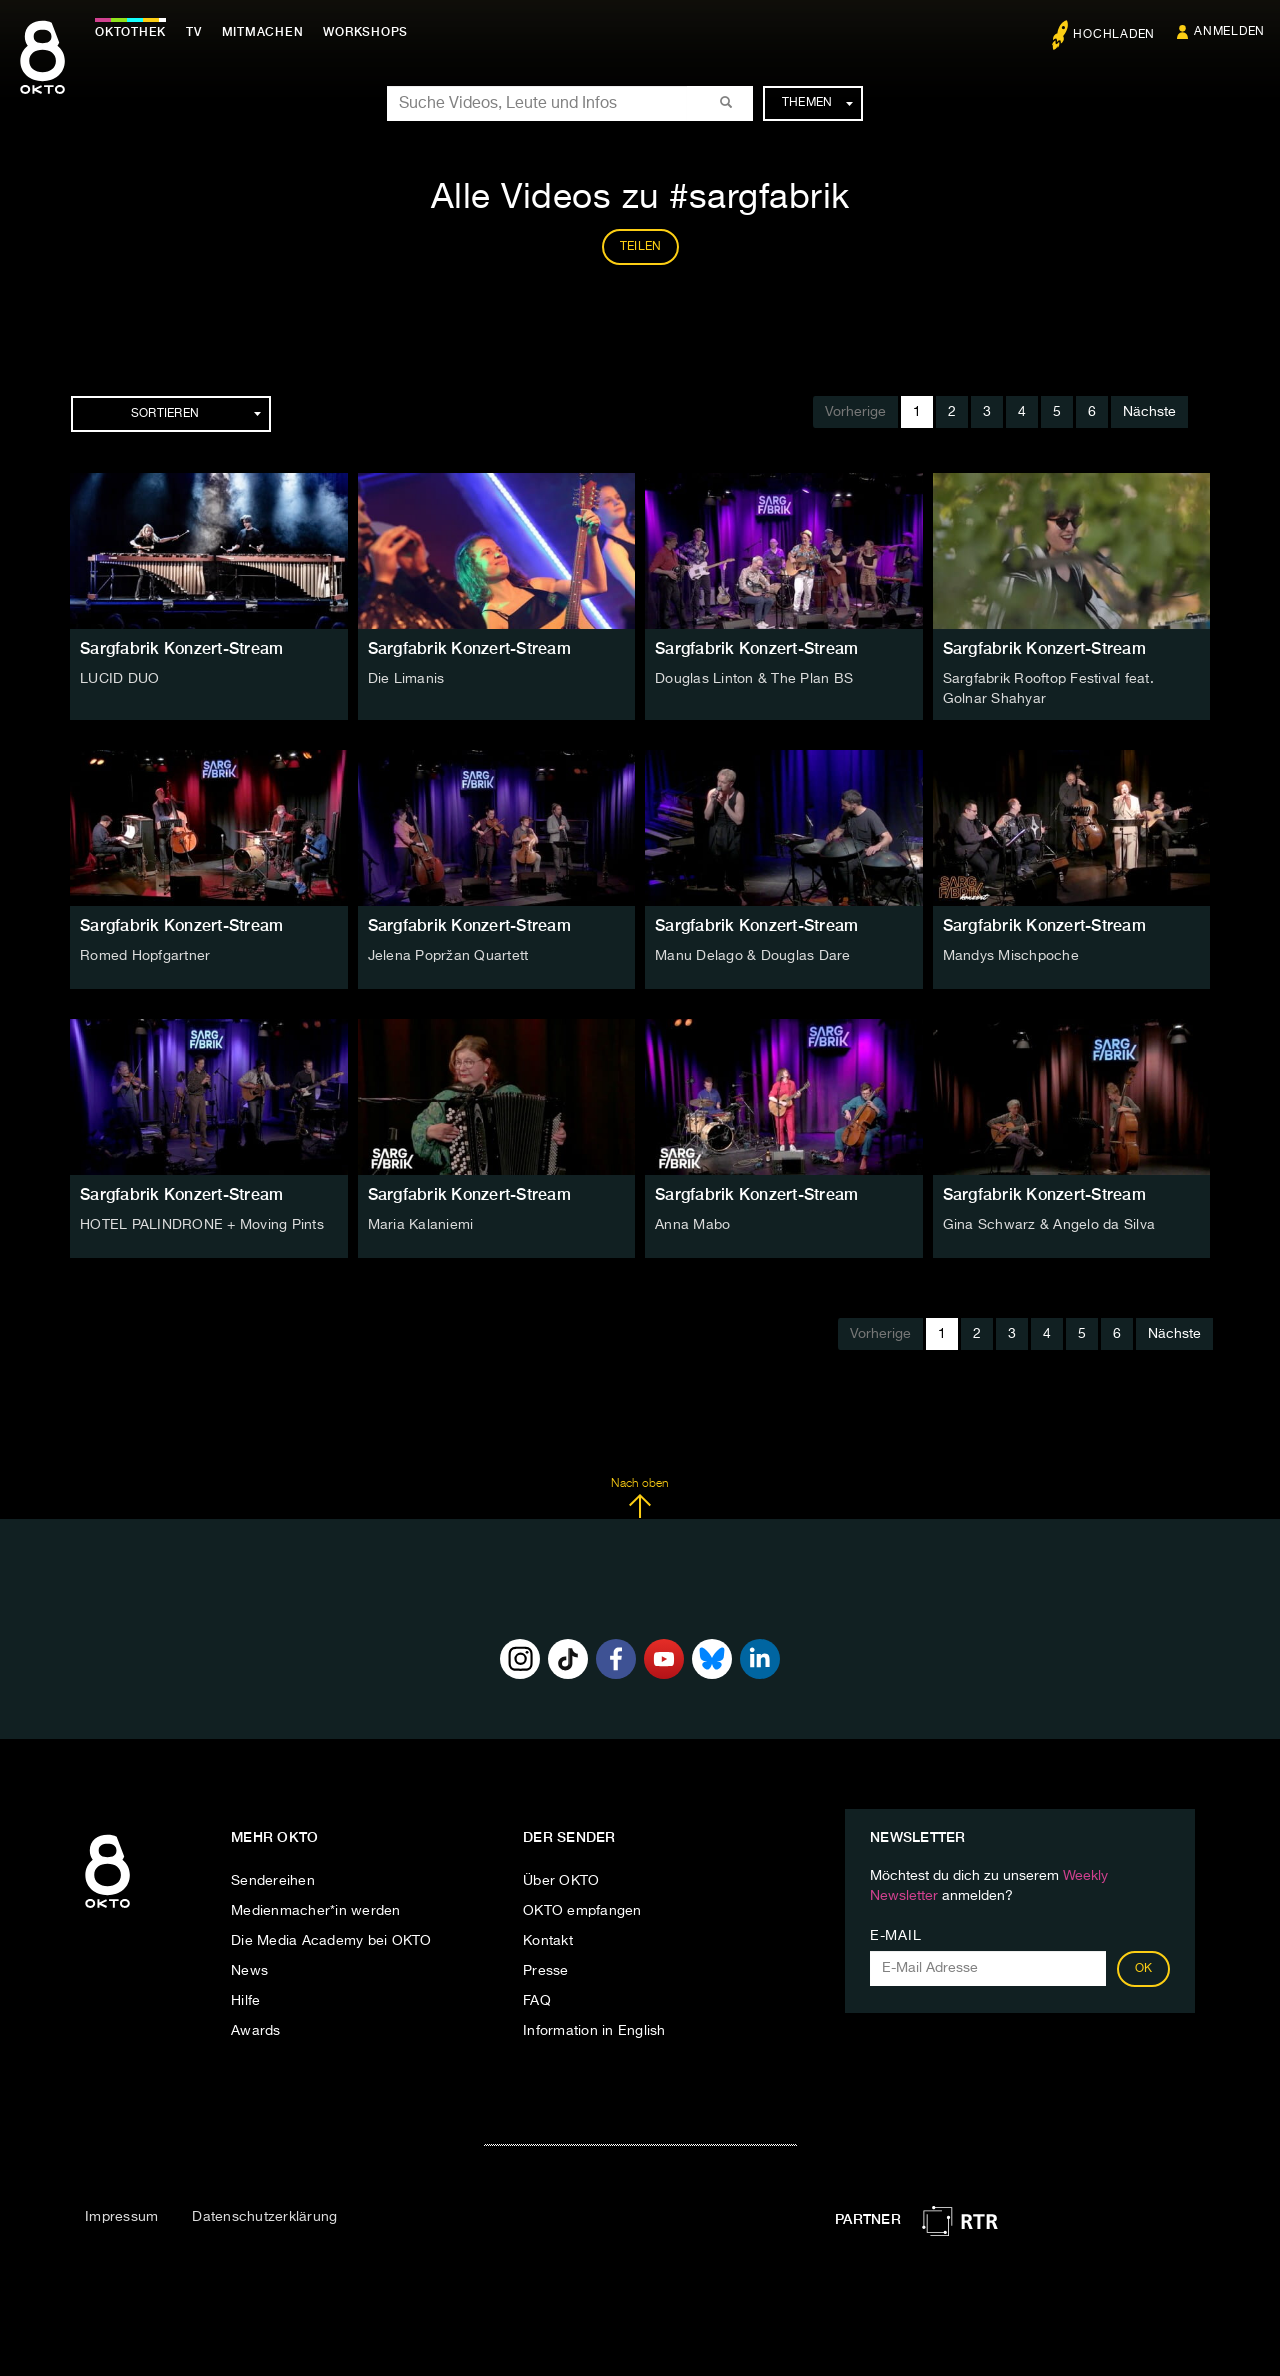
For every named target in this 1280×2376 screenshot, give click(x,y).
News (249, 1971)
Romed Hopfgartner (145, 956)
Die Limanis (406, 679)
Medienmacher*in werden (316, 1911)
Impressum (121, 2217)
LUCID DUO (119, 679)
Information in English (594, 2031)
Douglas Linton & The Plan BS (754, 679)
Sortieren (196, 414)
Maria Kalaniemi (421, 1225)
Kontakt (548, 1941)
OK (1144, 1969)
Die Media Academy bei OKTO (331, 1941)
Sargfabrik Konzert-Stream (181, 648)
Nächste (1149, 412)
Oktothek (130, 32)
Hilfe (245, 2001)
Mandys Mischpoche (1011, 956)
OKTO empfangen (582, 1911)
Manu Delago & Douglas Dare (753, 956)
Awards (256, 2031)
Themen (817, 103)
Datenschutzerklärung (264, 2217)
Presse (546, 1971)
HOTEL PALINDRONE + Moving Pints (202, 1225)
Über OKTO (561, 1881)
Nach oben (639, 1498)
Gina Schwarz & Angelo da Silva (1049, 1225)
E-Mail (895, 1936)
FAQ (537, 2001)
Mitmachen (263, 32)
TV (194, 32)
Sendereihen (273, 1881)
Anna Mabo (692, 1225)
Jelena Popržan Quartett (448, 956)
